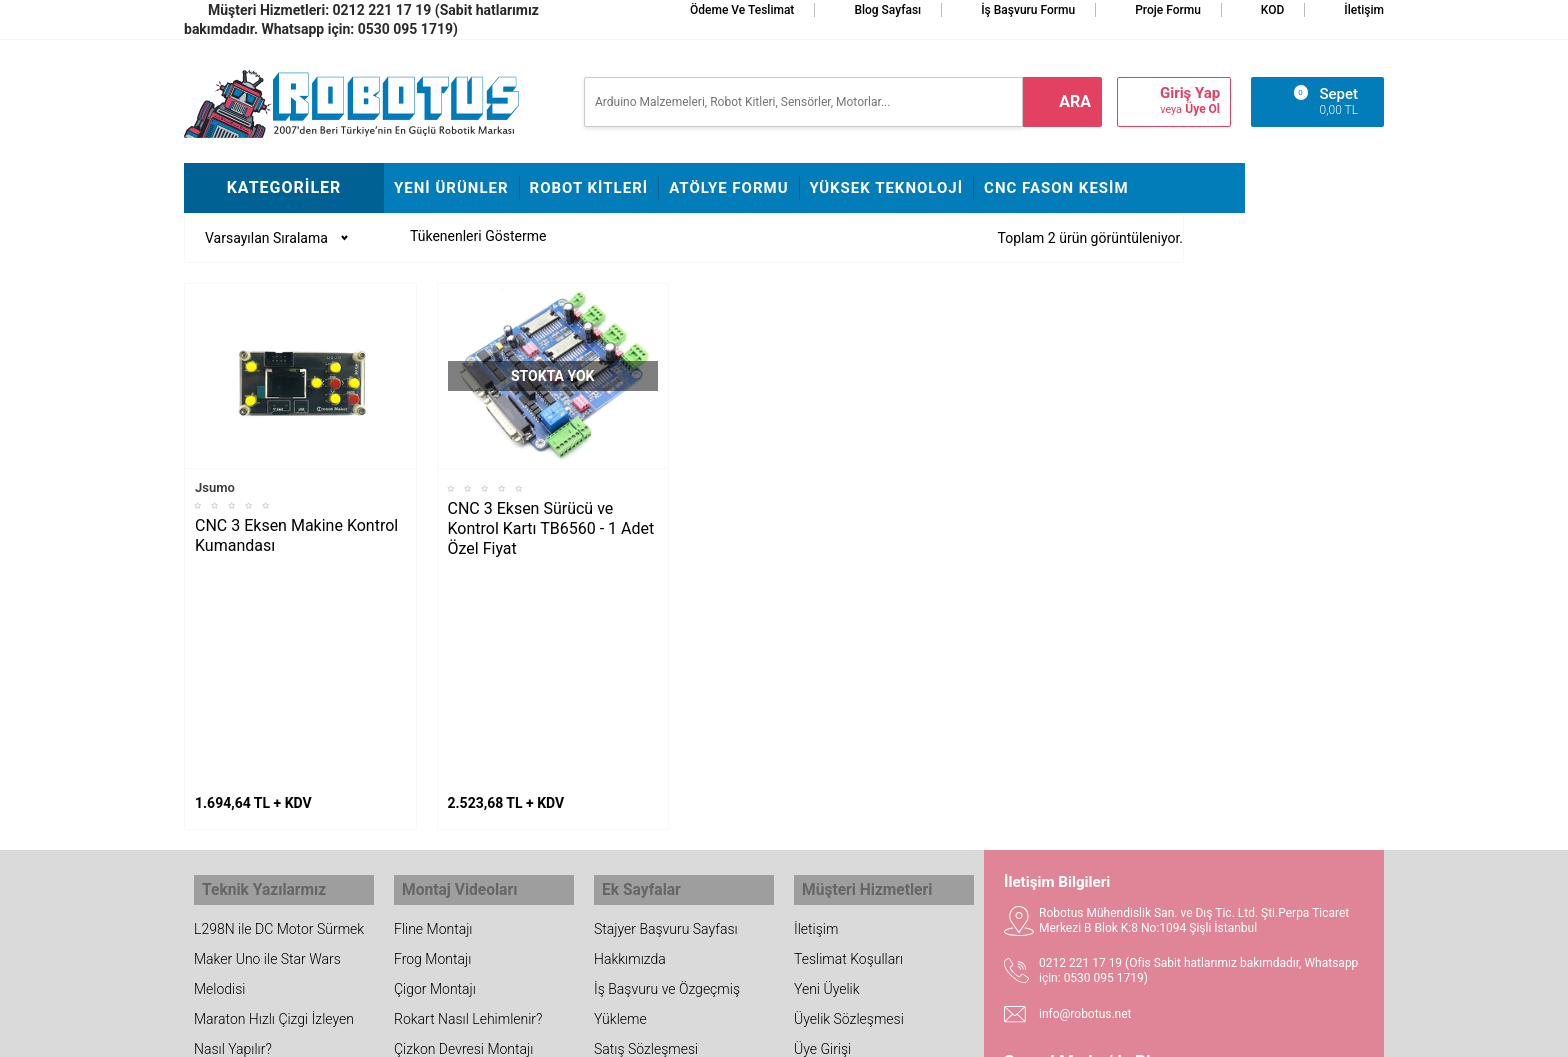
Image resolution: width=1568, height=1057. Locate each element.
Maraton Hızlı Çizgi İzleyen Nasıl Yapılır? (274, 799)
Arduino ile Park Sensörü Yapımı (268, 859)
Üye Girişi (822, 814)
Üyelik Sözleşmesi (849, 784)
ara (1075, 101)
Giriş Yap (1190, 93)
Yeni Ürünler (451, 188)
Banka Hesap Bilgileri (658, 844)
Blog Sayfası (887, 10)
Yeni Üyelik (827, 754)
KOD (1273, 10)
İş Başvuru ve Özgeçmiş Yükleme (667, 769)
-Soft (685, 1032)
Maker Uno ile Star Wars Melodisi (267, 739)
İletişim (1364, 10)
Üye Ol (1202, 109)
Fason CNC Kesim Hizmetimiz (649, 889)
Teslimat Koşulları (848, 724)
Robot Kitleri (589, 188)
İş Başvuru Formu (1028, 10)
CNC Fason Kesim (1056, 188)
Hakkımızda (630, 724)
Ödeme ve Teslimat (742, 10)
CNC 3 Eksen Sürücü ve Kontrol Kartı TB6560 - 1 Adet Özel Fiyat (551, 528)
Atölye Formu (728, 188)
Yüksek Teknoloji (887, 188)
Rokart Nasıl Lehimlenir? (468, 784)
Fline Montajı (433, 694)
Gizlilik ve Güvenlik (850, 874)
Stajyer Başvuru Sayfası (666, 694)
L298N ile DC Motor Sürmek (279, 694)
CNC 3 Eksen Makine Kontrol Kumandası (296, 535)
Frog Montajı (432, 724)
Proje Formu (1168, 10)
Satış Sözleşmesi (646, 814)
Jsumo (215, 487)
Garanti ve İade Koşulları (868, 844)
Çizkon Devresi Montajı (463, 814)
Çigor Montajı (435, 754)
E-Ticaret (726, 1032)
